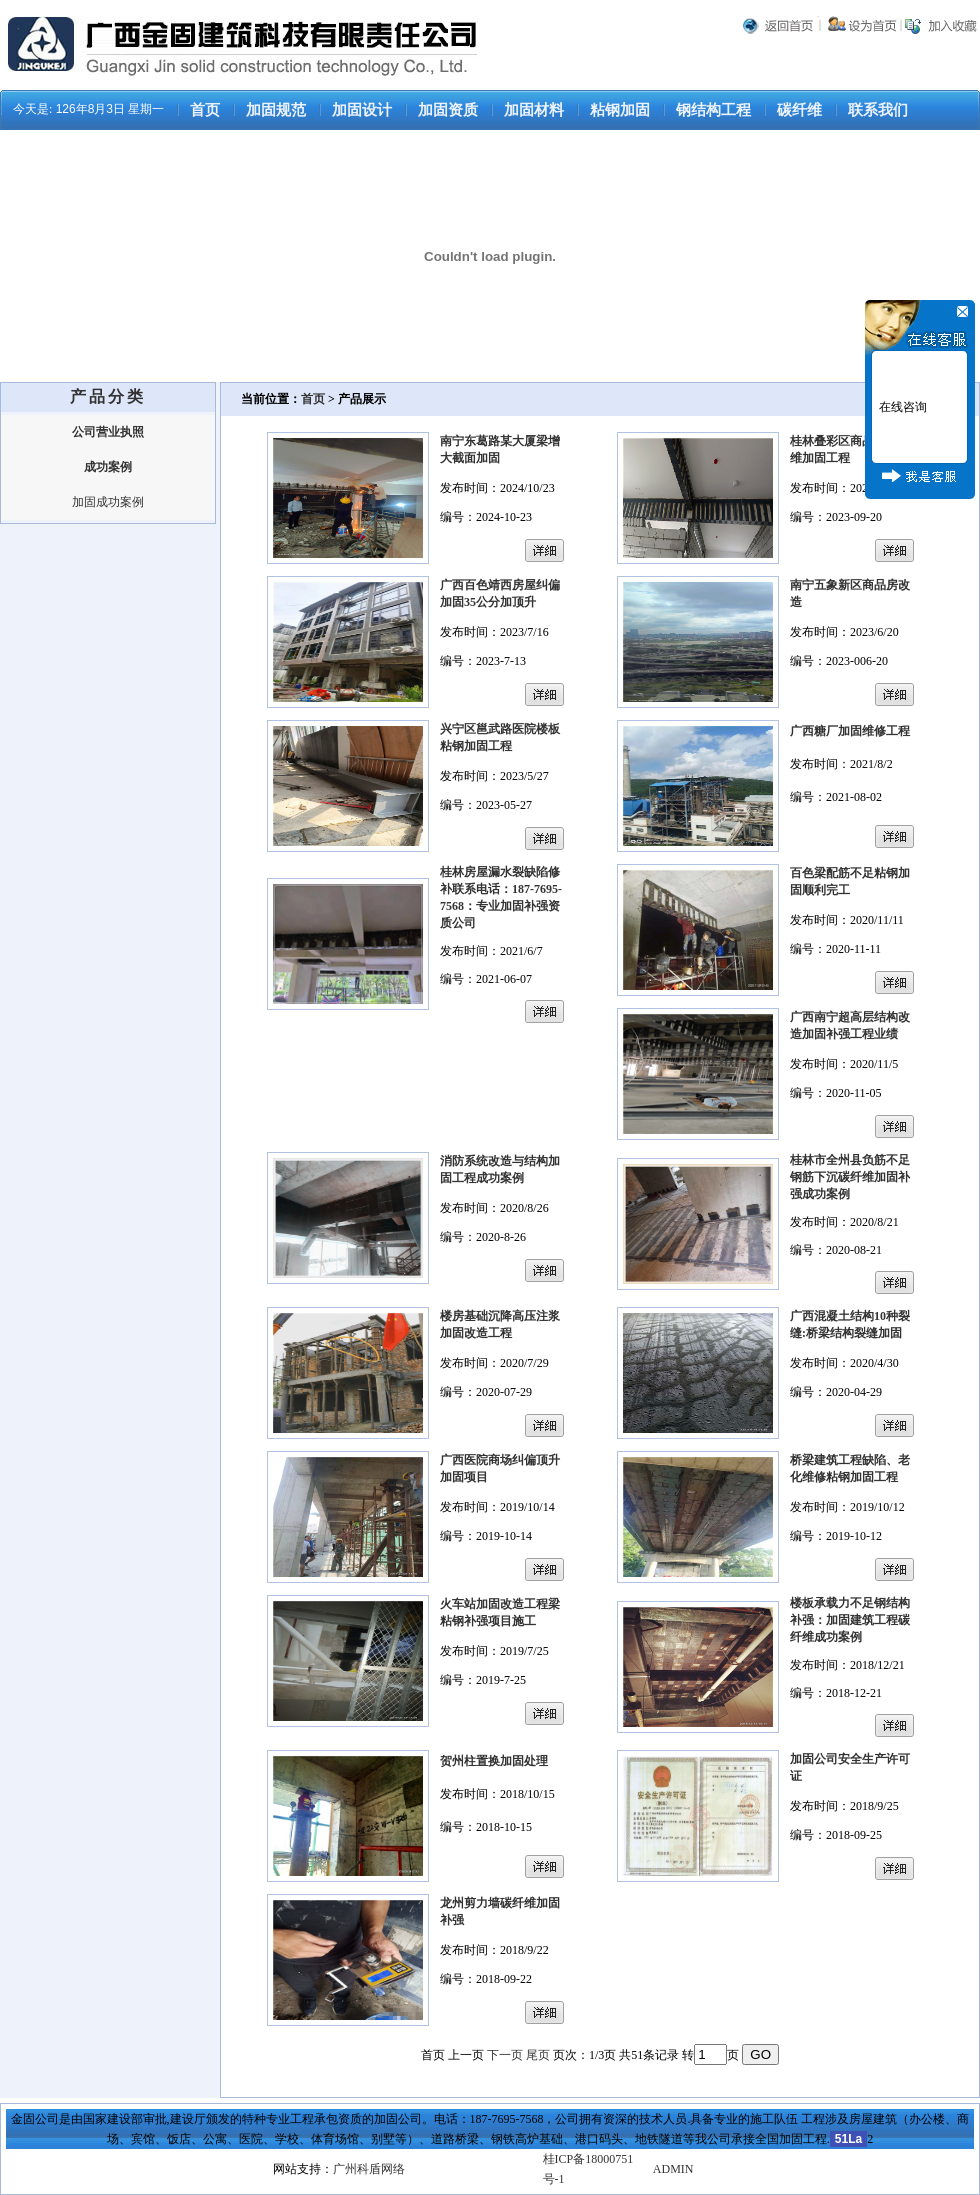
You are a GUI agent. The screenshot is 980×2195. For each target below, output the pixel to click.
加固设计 (362, 110)
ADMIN (673, 2169)
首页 (205, 110)
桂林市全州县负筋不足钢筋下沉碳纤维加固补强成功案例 (850, 1177)
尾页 (538, 2055)
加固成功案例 (108, 502)
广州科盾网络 (369, 2169)
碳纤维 (799, 110)
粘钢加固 (620, 110)
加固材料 (534, 110)
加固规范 (276, 110)
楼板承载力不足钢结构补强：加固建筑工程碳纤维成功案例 (850, 1620)
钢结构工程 (713, 110)
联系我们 (878, 110)
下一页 (505, 2055)
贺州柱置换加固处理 (494, 1761)
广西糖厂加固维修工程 (850, 731)
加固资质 (448, 110)
